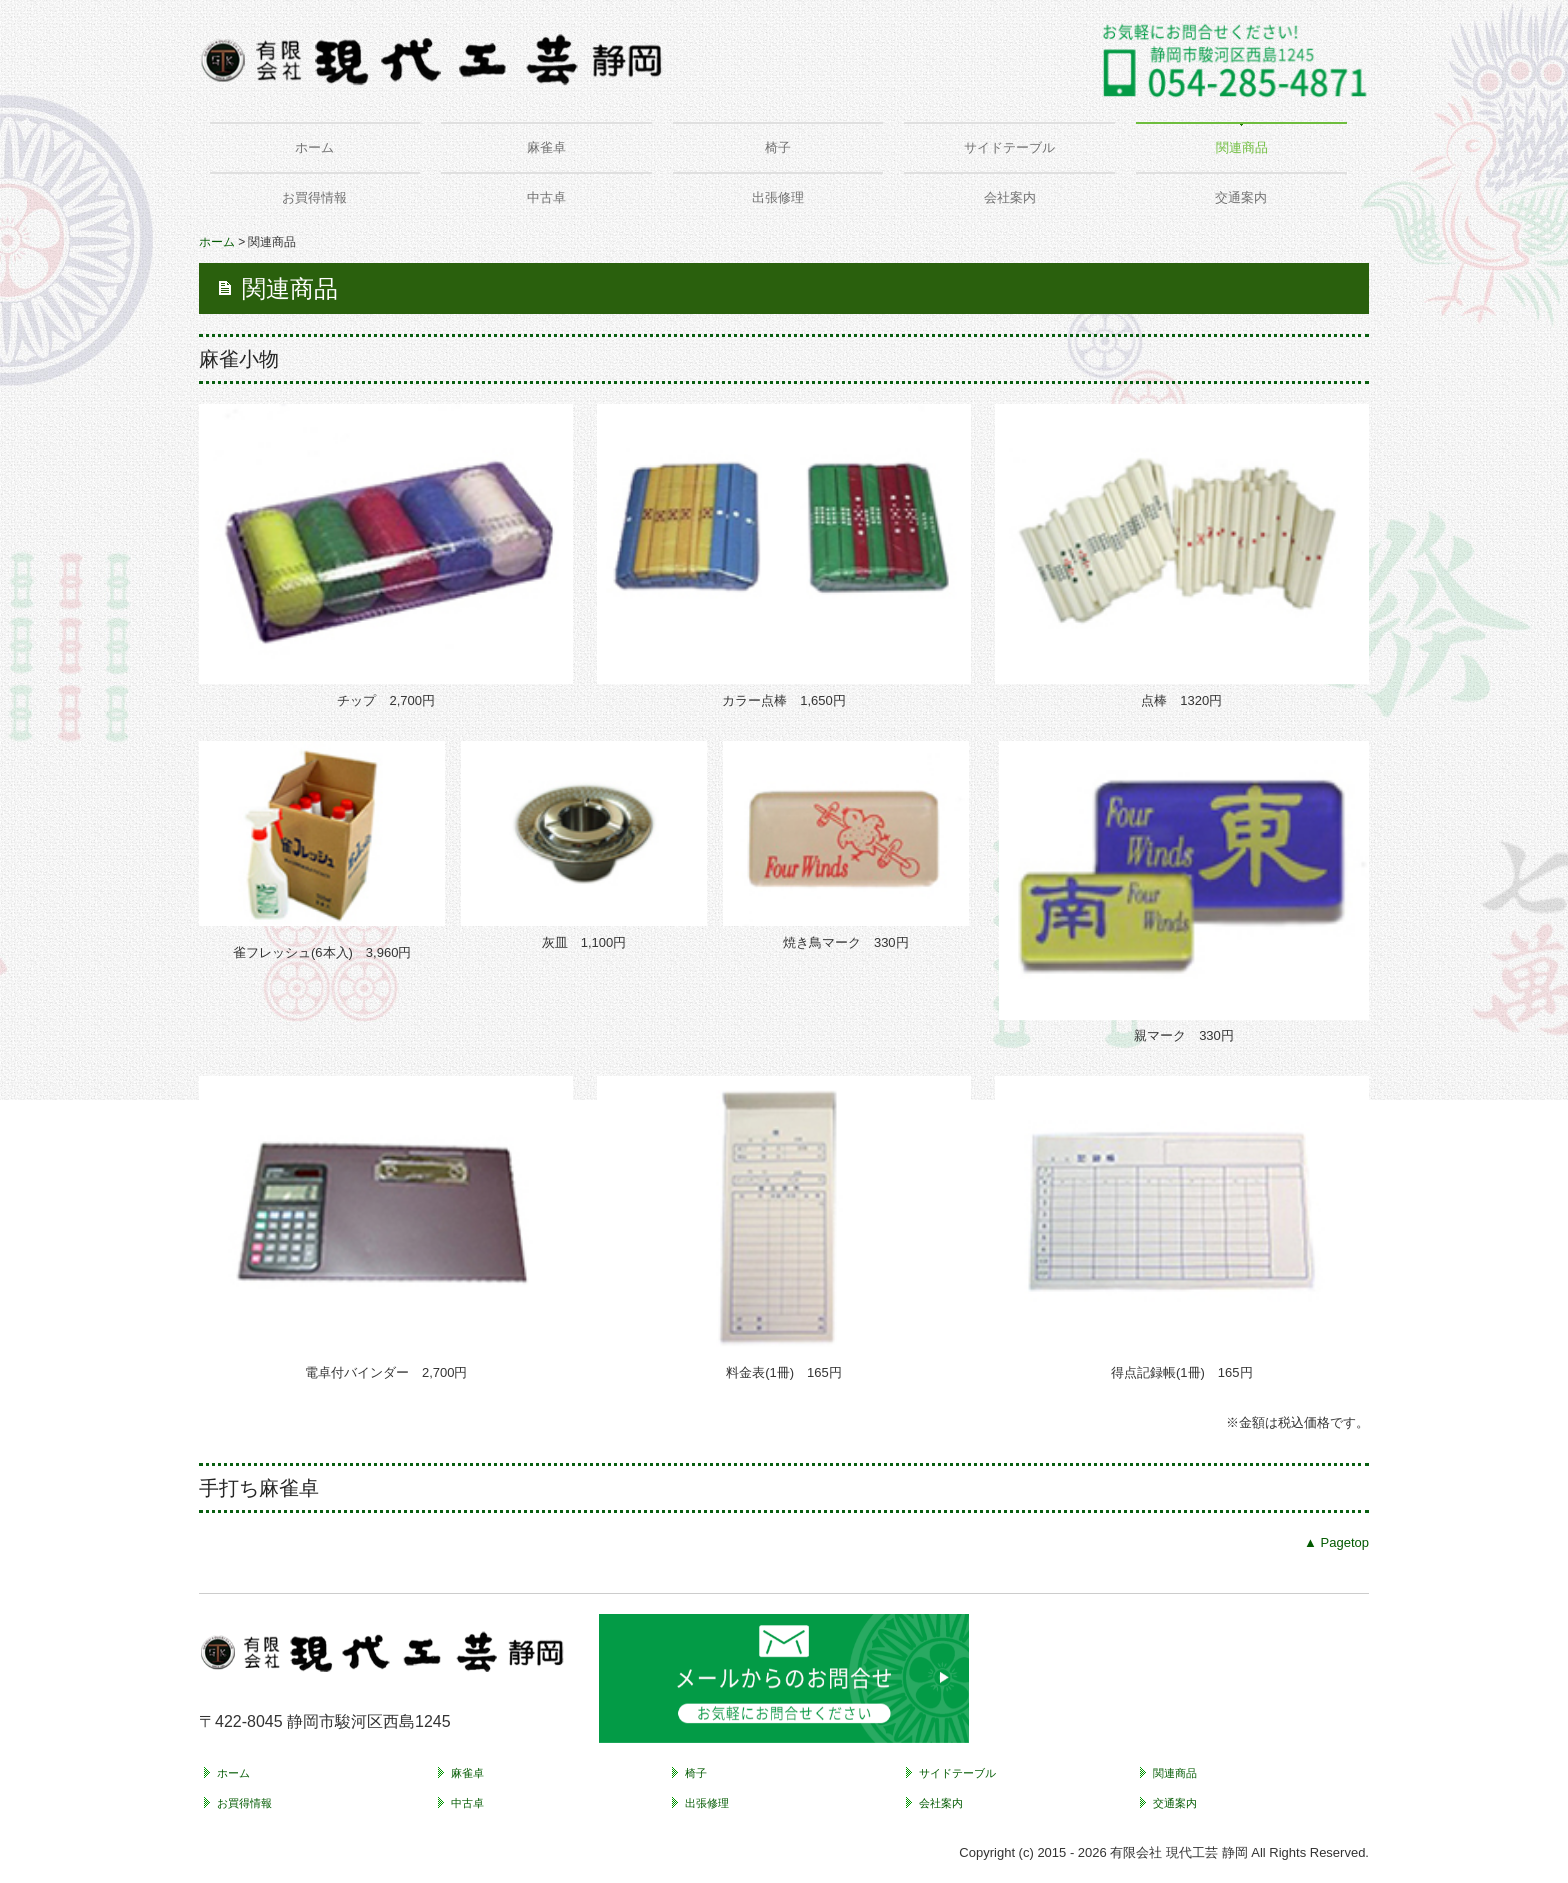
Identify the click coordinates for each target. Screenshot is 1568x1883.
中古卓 (546, 197)
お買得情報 (314, 197)
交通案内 (1241, 197)
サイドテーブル (1009, 147)
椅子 (778, 147)
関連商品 (1242, 147)
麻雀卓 (546, 147)
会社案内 (1010, 197)
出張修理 (778, 197)
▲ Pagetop (1336, 1542)
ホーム (314, 147)
